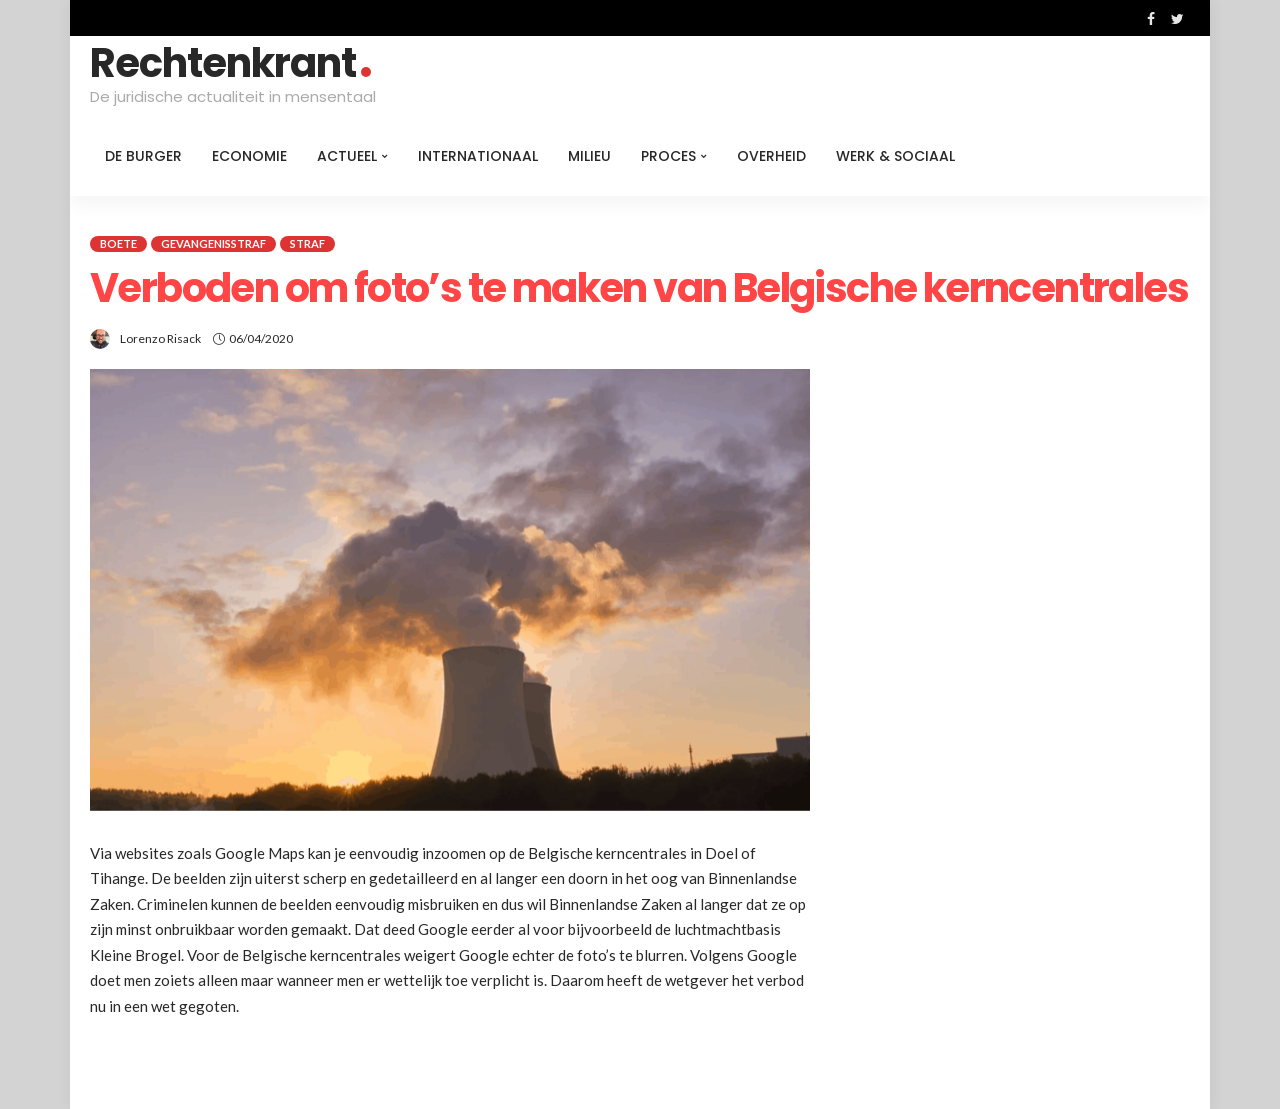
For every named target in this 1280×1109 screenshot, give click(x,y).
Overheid (771, 156)
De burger (143, 156)
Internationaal (478, 156)
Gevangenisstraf (213, 243)
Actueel (347, 156)
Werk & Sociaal (895, 156)
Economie (249, 156)
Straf (307, 243)
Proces (668, 156)
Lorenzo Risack (160, 338)
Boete (118, 243)
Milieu (589, 156)
